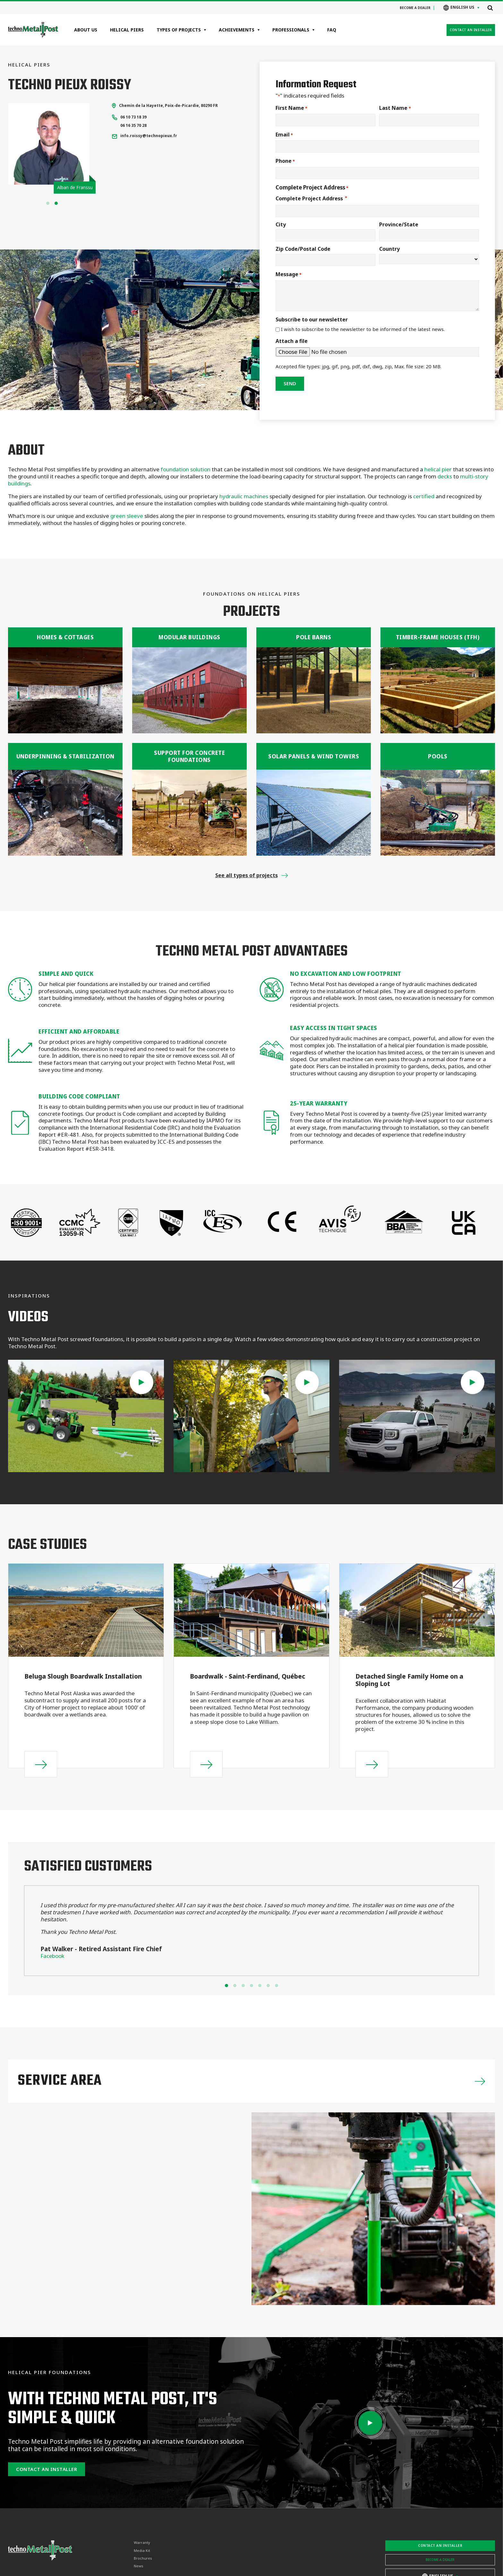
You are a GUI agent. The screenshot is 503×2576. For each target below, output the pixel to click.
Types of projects (179, 30)
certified (423, 496)
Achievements (236, 30)
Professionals (290, 30)
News (138, 2566)
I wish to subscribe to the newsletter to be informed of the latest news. (363, 329)
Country (389, 248)
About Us (85, 30)
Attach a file (292, 341)
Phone (285, 161)
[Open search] (490, 7)
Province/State (398, 224)
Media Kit (142, 2550)
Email (284, 134)
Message (289, 274)
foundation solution (184, 469)
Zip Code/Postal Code (303, 248)
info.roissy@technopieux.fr (148, 135)
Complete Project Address (311, 198)
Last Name (395, 108)
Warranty (142, 2542)
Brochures (143, 2558)
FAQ (331, 30)
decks (445, 476)
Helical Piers (127, 30)
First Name (291, 108)
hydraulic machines (243, 496)
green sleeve (126, 516)
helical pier (438, 469)
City (281, 224)
